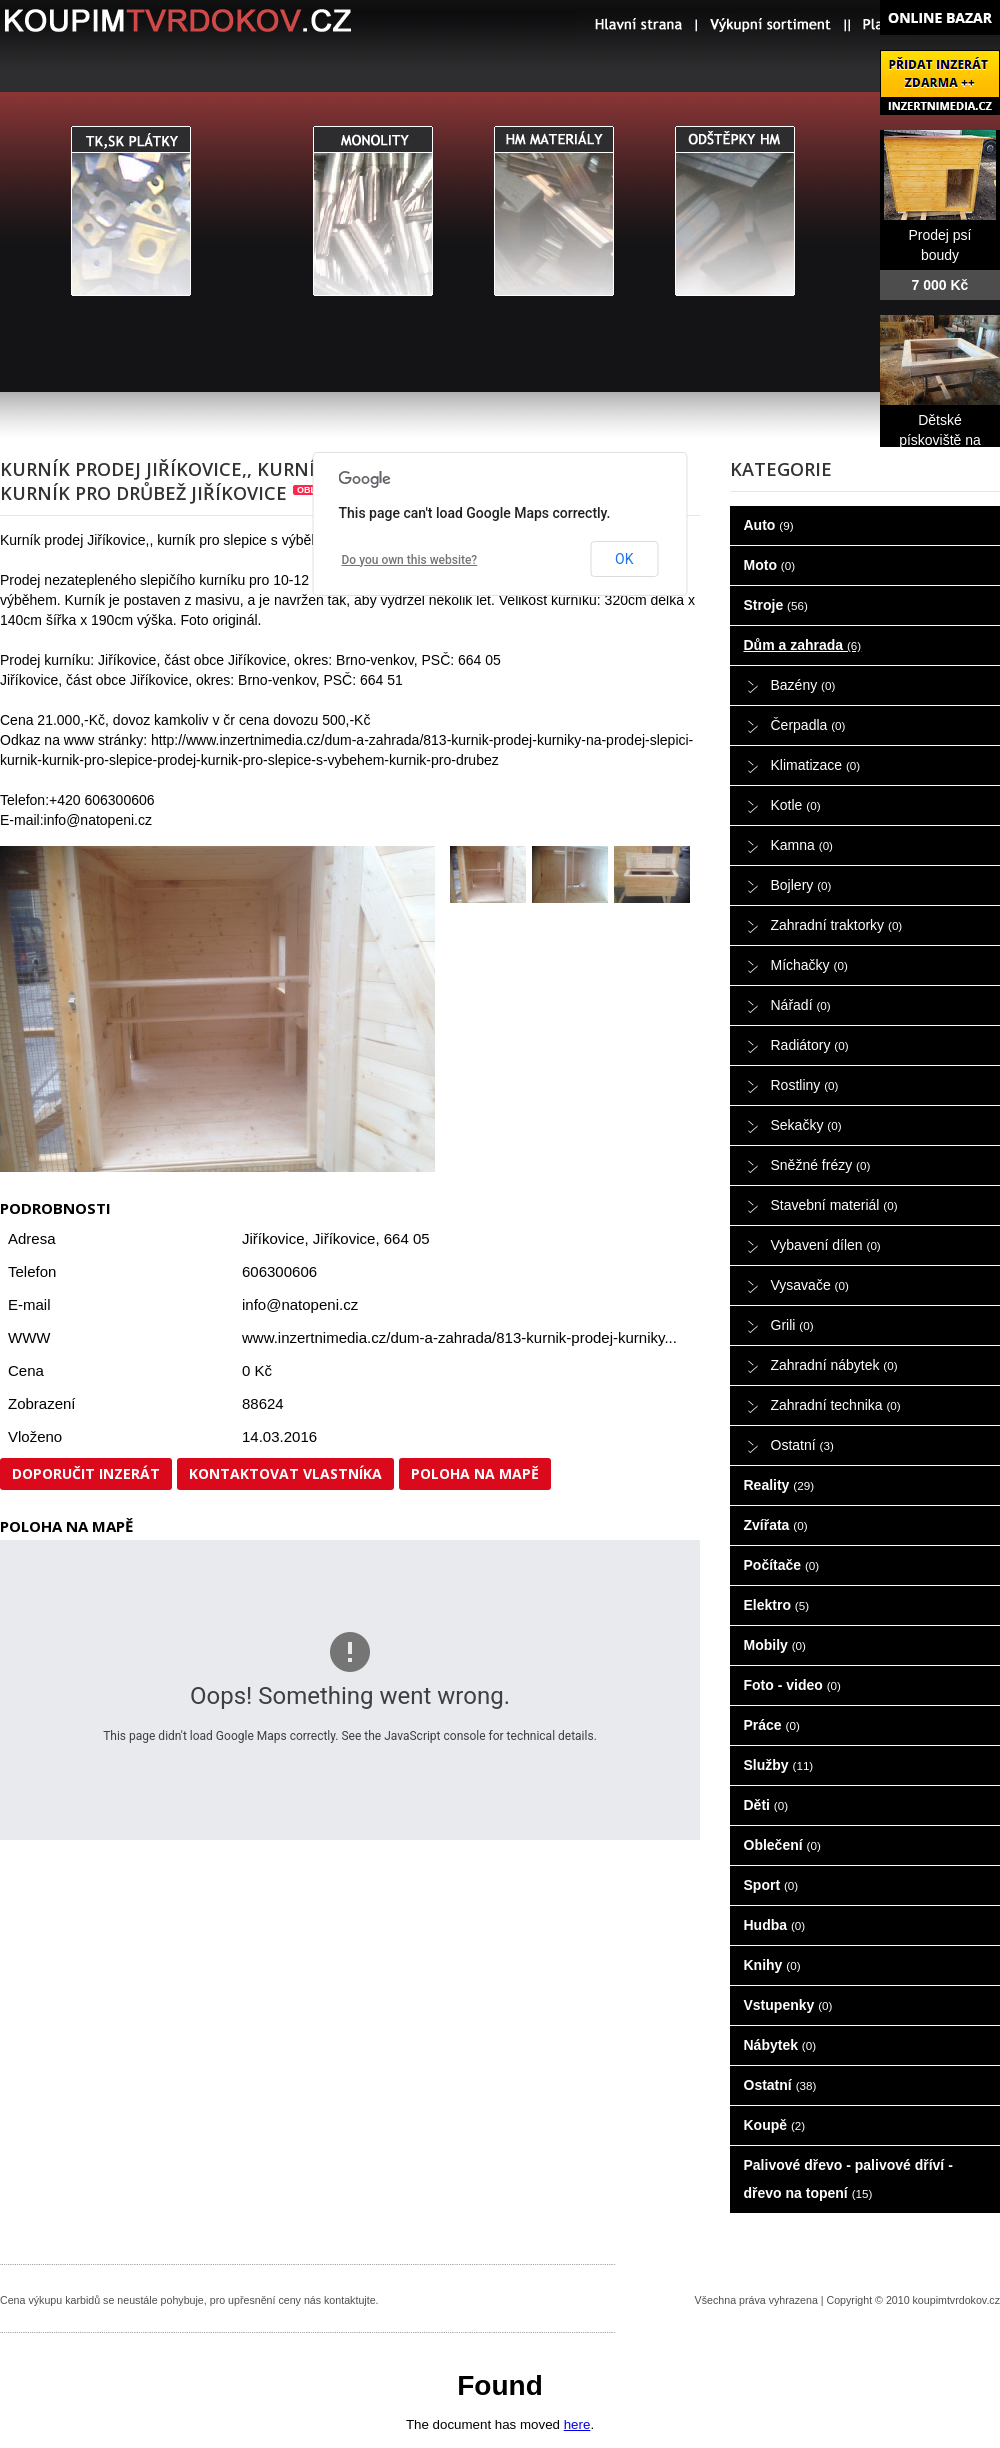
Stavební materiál (834, 1205)
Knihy (772, 1965)
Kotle (796, 805)
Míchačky (809, 965)
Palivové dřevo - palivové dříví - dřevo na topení (848, 2179)
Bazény (803, 685)
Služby (779, 1765)
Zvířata (776, 1525)
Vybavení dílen (826, 1245)
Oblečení (782, 1845)
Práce (772, 1725)
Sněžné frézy (821, 1165)
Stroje (776, 605)
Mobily (775, 1645)
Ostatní (802, 1445)
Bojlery (801, 885)
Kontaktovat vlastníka (285, 1473)
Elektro (777, 1605)
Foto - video (792, 1685)
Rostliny (805, 1085)
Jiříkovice (344, 1238)
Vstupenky (788, 2005)
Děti (766, 1805)
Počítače (782, 1565)
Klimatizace (816, 765)
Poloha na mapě (475, 1473)
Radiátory (810, 1045)
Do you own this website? (410, 560)
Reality (779, 1485)
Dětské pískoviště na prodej (940, 440)
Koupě (775, 2125)
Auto (769, 525)
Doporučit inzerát (86, 1473)
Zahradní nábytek (834, 1365)
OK (624, 559)
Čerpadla (808, 725)
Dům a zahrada (803, 645)
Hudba (775, 1925)
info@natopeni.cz (300, 1304)
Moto (770, 565)
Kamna (802, 845)
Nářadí (801, 1005)
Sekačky (806, 1125)
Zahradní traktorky (837, 925)
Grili (792, 1325)
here (577, 2424)
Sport (771, 1885)
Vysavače (810, 1285)
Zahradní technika (836, 1405)
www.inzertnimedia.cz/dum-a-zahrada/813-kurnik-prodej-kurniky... (459, 1337)
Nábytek (780, 2045)
